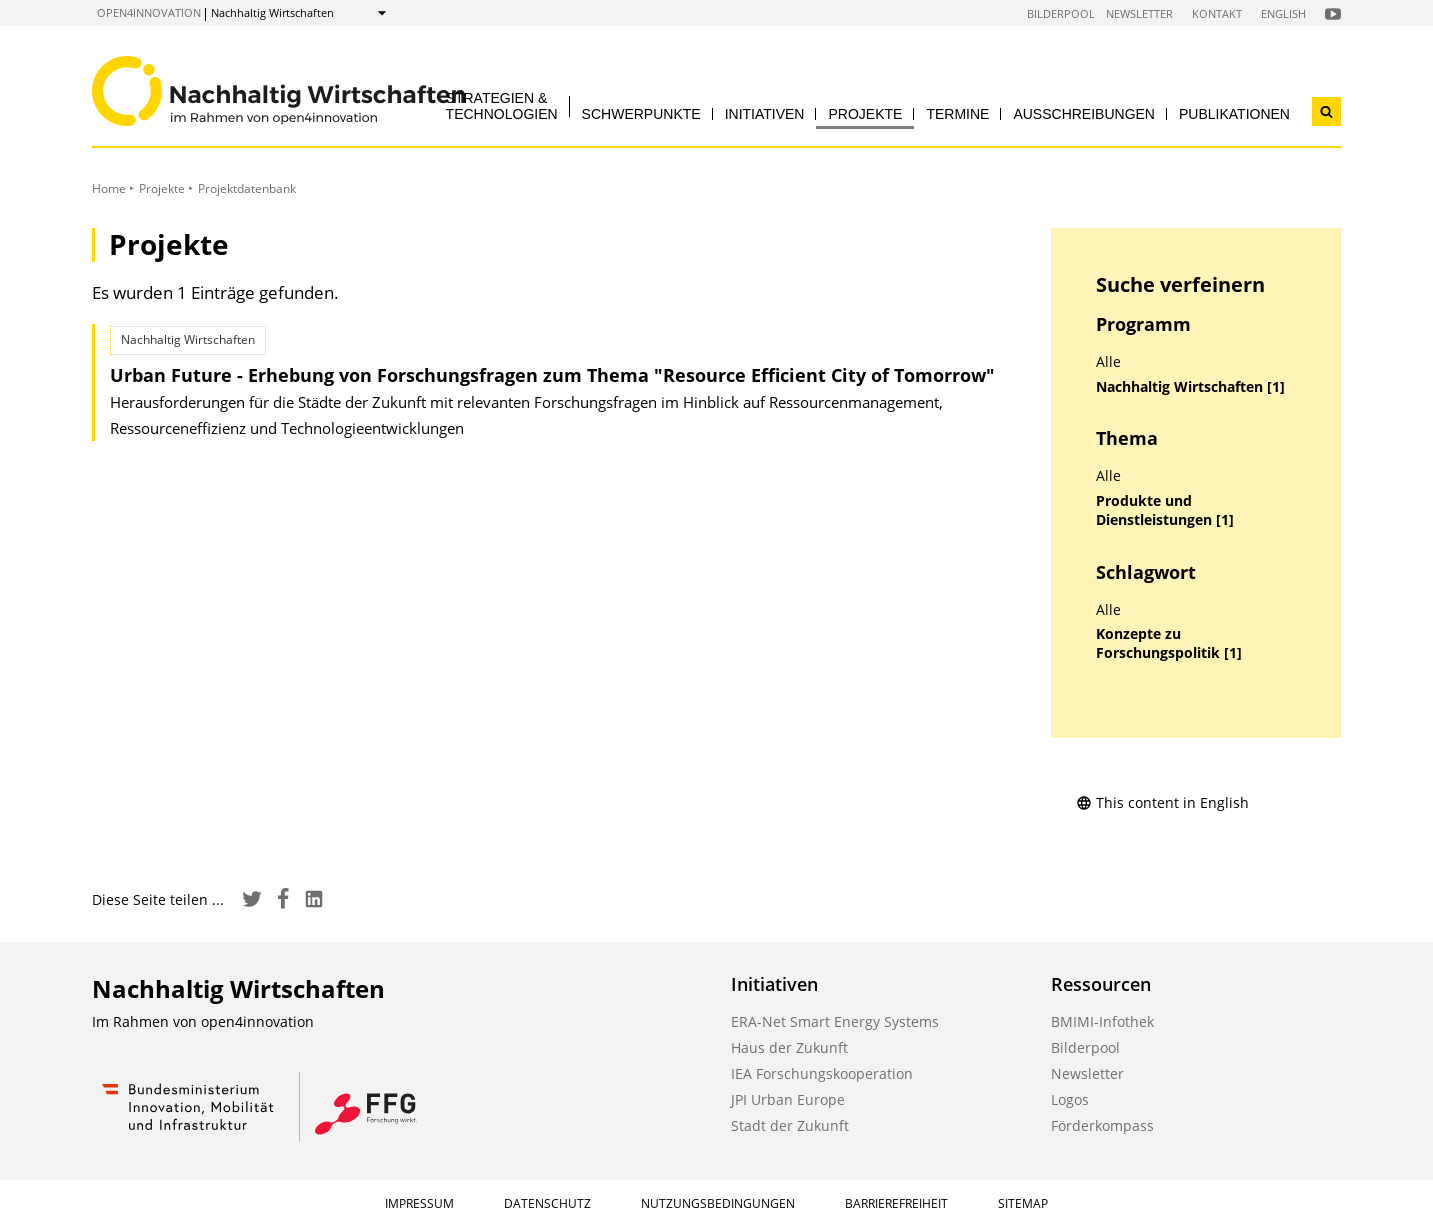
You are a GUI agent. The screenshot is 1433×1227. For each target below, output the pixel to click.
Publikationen (1234, 114)
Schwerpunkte (641, 114)
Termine (957, 114)
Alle (1108, 362)
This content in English (1162, 802)
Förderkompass (1102, 1125)
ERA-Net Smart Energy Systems (835, 1021)
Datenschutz (547, 1203)
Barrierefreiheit (896, 1203)
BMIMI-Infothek (1102, 1021)
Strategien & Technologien (502, 105)
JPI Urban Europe (788, 1099)
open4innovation (149, 12)
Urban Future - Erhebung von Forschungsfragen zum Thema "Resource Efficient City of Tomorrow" (552, 375)
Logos (1070, 1099)
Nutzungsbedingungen (718, 1203)
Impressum (419, 1203)
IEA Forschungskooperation (822, 1073)
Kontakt (1217, 13)
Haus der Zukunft (789, 1047)
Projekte (865, 114)
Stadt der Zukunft (790, 1125)
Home (109, 188)
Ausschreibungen (1084, 114)
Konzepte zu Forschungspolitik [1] (1169, 643)
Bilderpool (1061, 13)
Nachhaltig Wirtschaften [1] (1190, 387)
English (1283, 13)
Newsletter (1139, 13)
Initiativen (765, 114)
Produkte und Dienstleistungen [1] (1165, 510)
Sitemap (1023, 1203)
